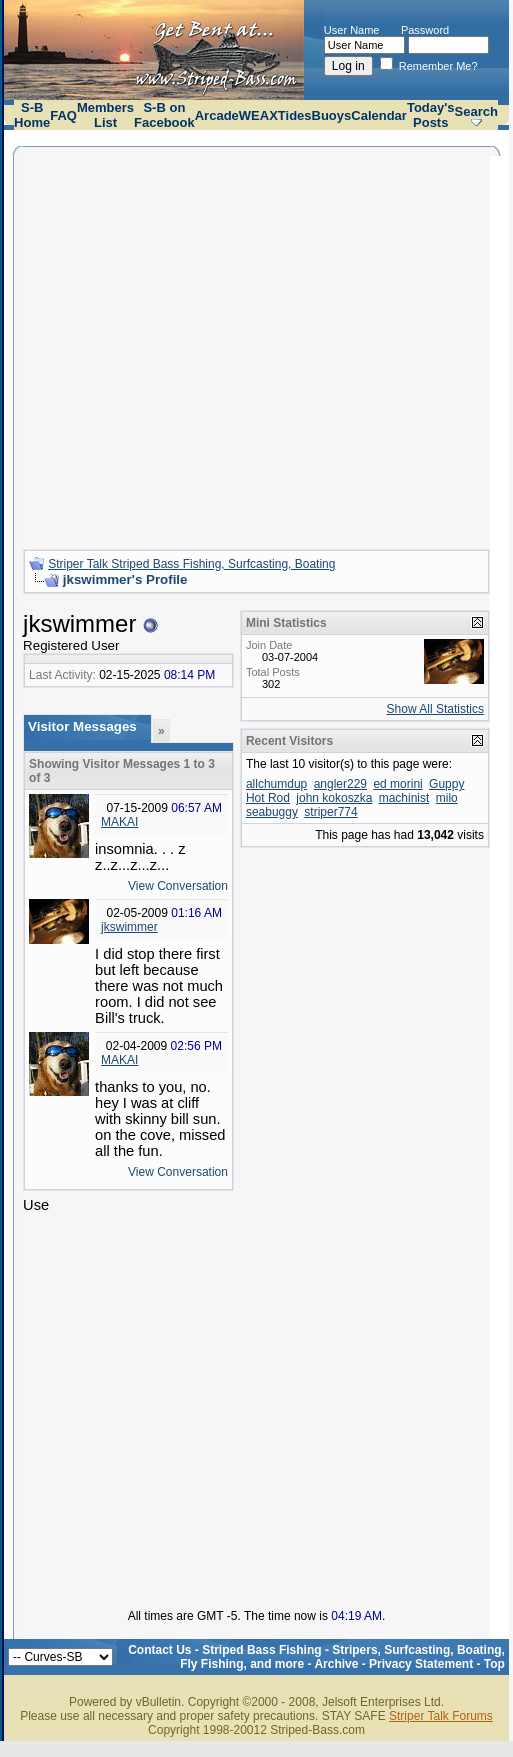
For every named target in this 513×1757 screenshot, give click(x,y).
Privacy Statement (421, 1664)
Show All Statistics (435, 709)
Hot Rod (268, 798)
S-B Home (32, 115)
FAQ (63, 115)
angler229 (340, 784)
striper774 (330, 812)
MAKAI (119, 822)
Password (425, 30)
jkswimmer (129, 927)
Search (476, 111)
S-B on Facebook (164, 115)
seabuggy (272, 812)
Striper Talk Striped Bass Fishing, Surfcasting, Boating (191, 564)
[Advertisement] (187, 345)
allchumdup (276, 784)
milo (447, 798)
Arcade (217, 115)
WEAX (258, 115)
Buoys (332, 115)
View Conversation (178, 886)
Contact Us (159, 1650)
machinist (404, 798)
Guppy (446, 784)
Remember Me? (429, 66)
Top (494, 1664)
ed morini (397, 784)
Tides (295, 115)
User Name (352, 30)
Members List (105, 115)
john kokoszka (334, 798)
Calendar (379, 115)
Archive (336, 1664)
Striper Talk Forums (441, 1716)
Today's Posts (431, 115)
